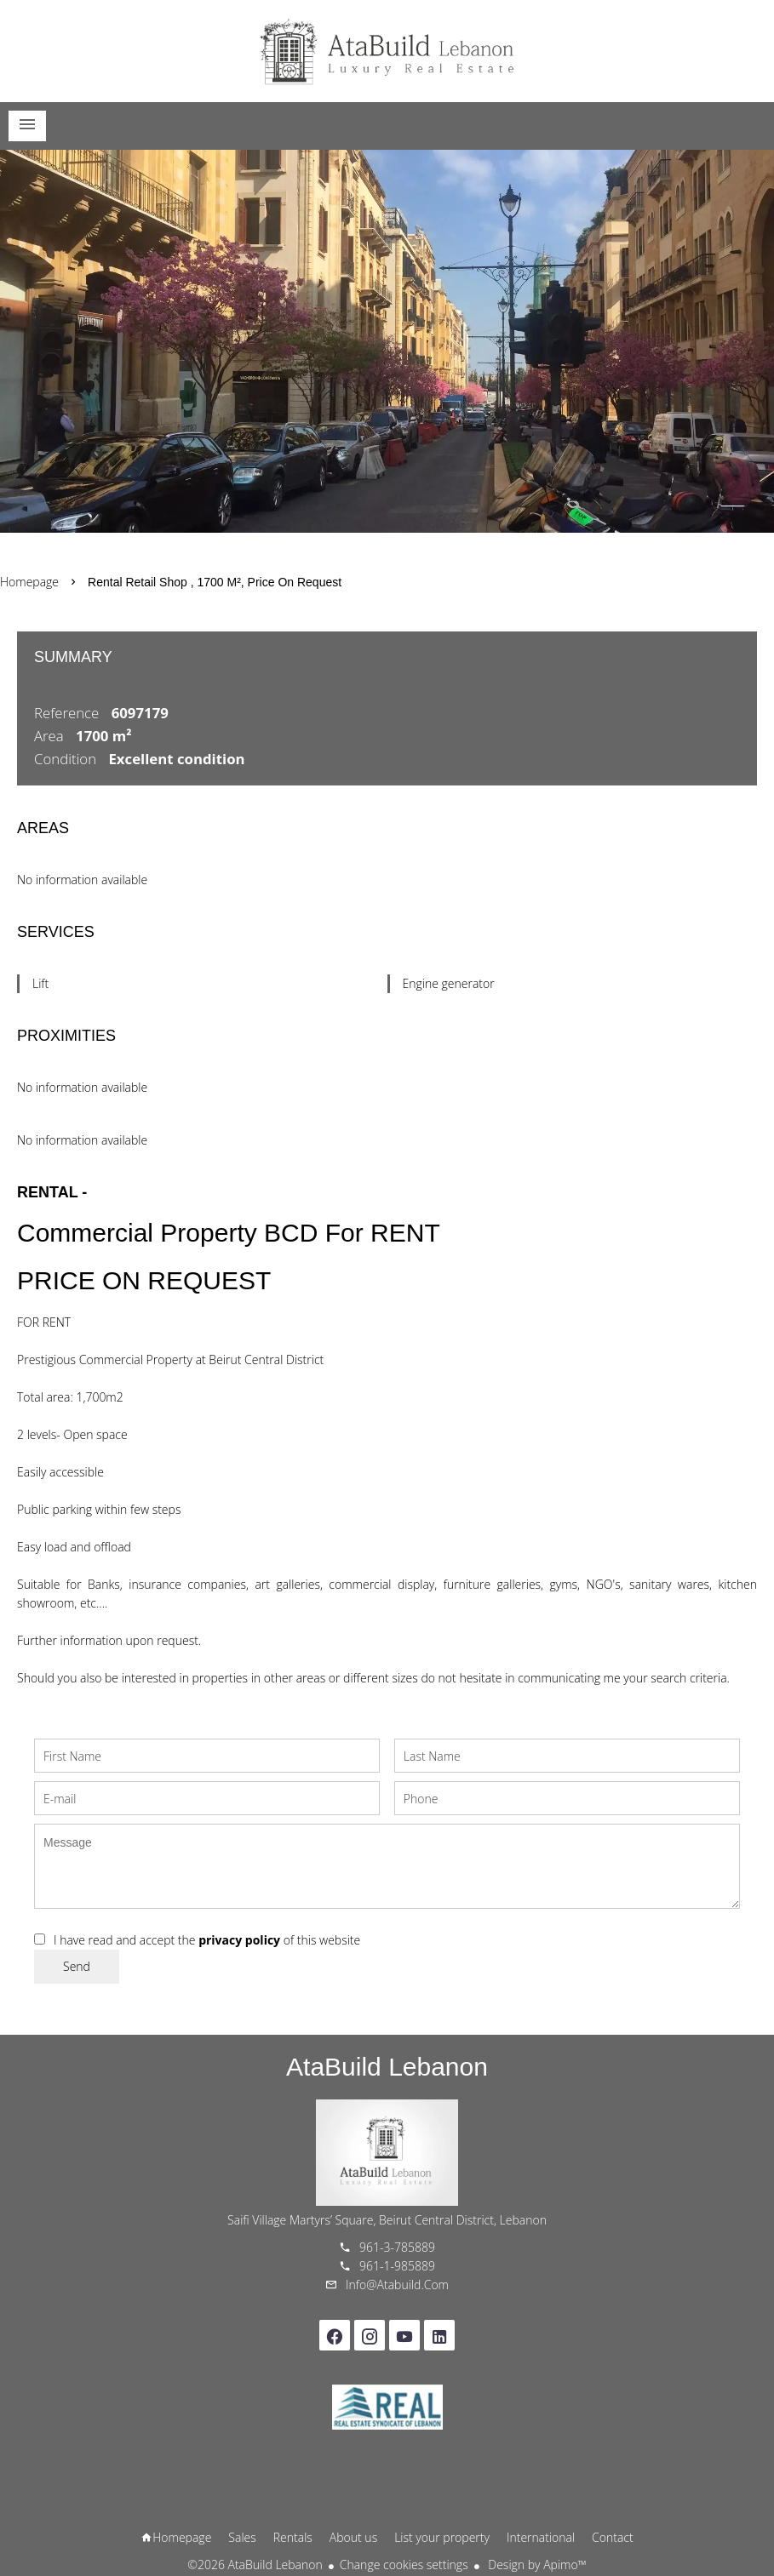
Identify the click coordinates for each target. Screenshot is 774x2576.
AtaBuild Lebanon (387, 2067)
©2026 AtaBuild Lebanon (254, 2564)
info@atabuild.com (397, 2284)
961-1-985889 (397, 2266)
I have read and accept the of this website (207, 1940)
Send (76, 1966)
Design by (536, 2564)
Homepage (387, 51)
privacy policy (239, 1940)
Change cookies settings (404, 2564)
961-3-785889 (397, 2247)
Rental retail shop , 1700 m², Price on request (214, 582)
